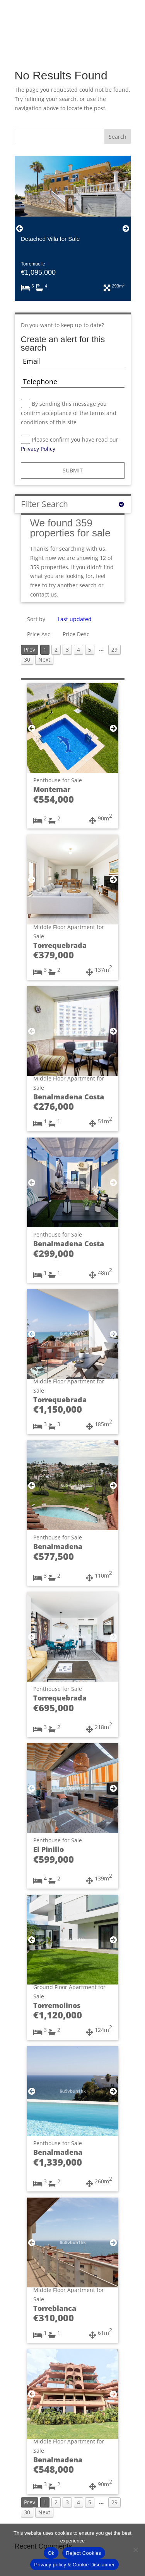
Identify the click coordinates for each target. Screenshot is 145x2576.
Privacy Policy (39, 448)
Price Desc (76, 634)
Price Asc (38, 634)
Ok (51, 2553)
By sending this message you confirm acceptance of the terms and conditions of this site (68, 413)
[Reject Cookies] (135, 2550)
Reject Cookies (83, 2553)
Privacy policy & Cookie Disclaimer (74, 2565)
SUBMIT (73, 470)
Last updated (75, 619)
